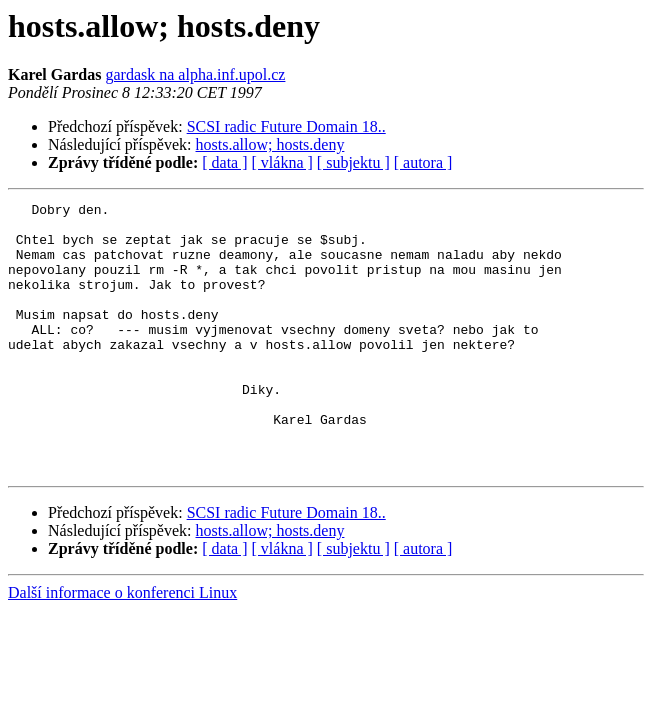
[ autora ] (423, 162)
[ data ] (224, 162)
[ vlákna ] (282, 162)
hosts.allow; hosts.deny (270, 144)
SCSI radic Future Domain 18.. (286, 126)
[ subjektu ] (353, 162)
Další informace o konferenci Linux (122, 646)
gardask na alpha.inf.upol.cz (195, 74)
